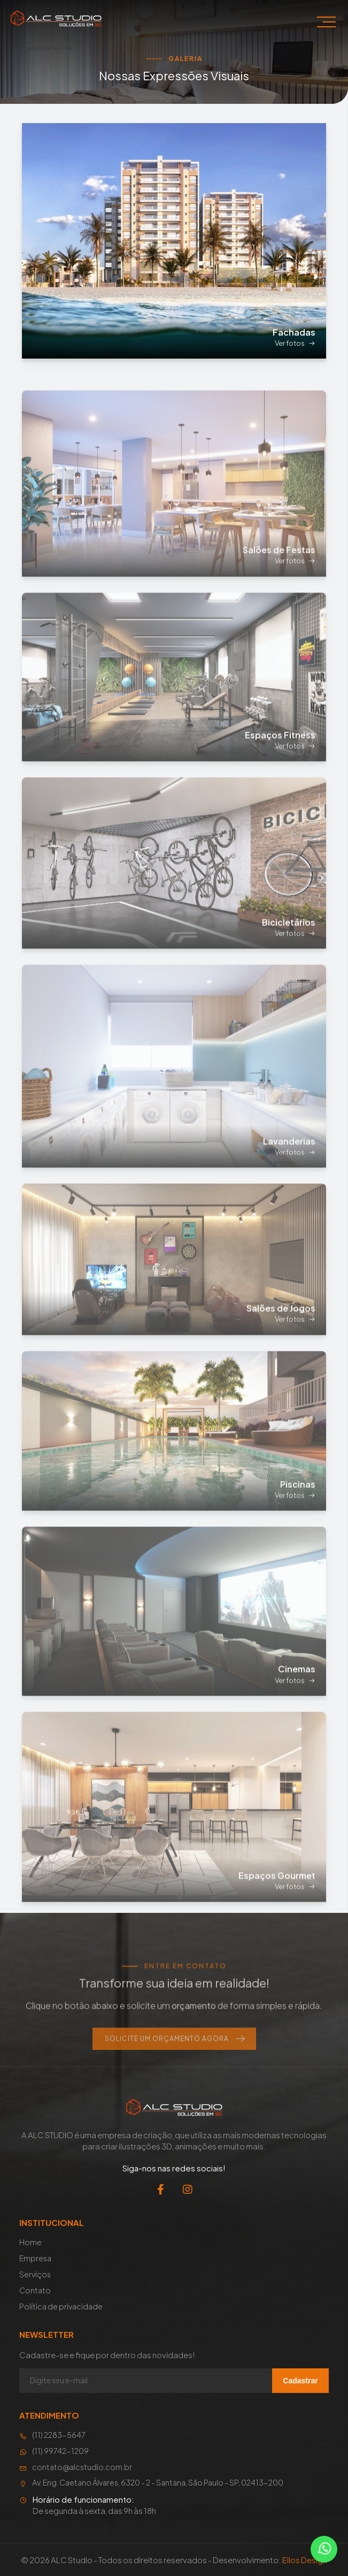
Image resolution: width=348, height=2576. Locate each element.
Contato (35, 2290)
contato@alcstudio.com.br (75, 2467)
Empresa (35, 2258)
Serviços (35, 2274)
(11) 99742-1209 (54, 2451)
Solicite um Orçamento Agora (174, 2065)
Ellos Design (304, 2560)
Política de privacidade (61, 2306)
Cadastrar (300, 2380)
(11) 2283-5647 (52, 2435)
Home (30, 2242)
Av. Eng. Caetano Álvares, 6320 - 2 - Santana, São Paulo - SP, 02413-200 (151, 2483)
